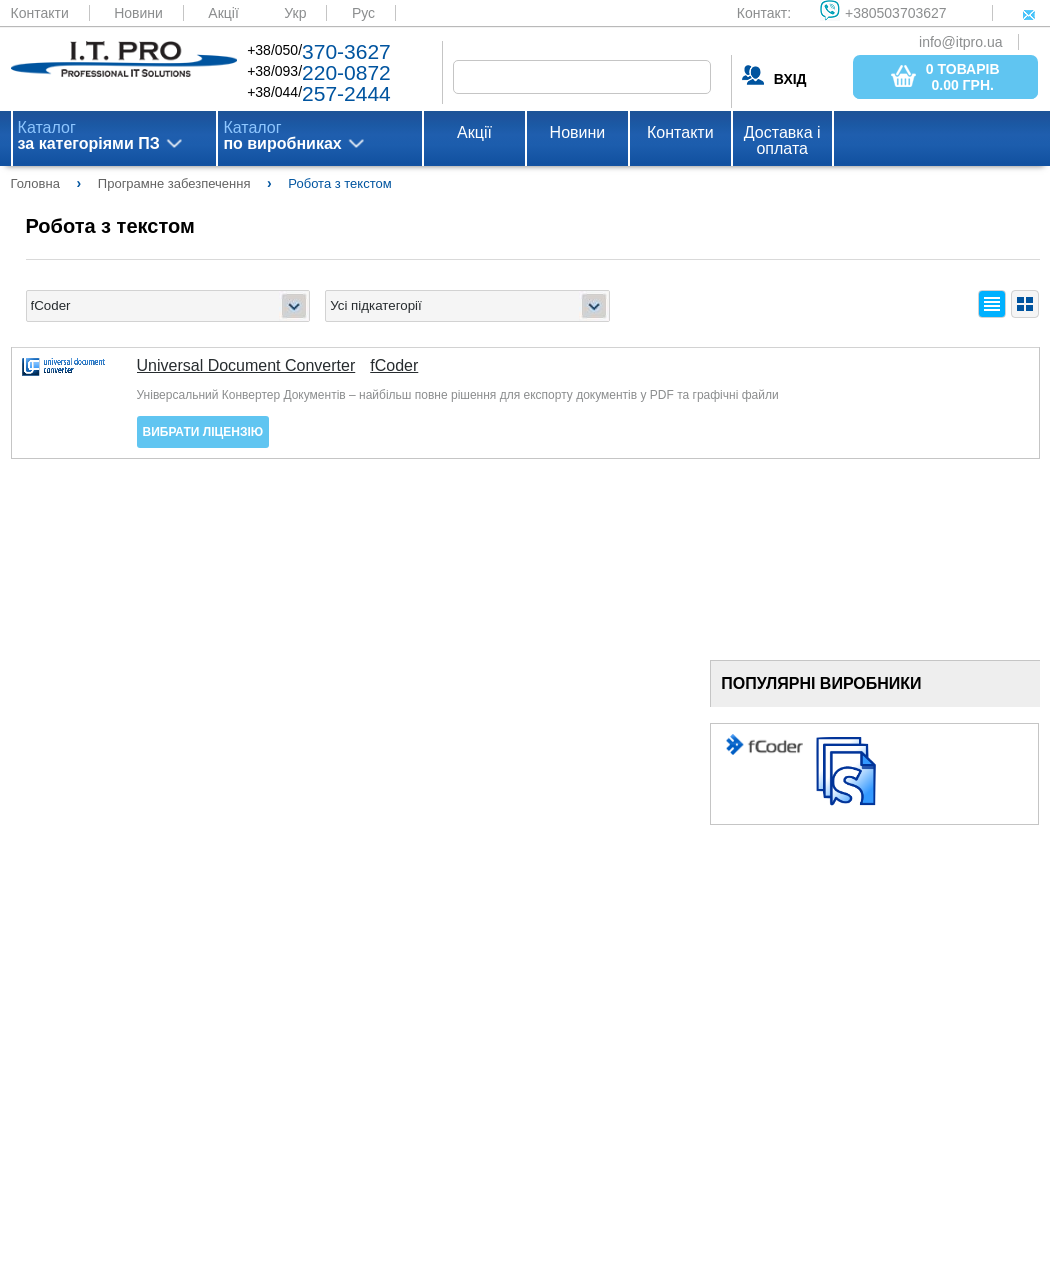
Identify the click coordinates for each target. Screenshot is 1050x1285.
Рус (363, 13)
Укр (295, 13)
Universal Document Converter (246, 366)
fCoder (394, 366)
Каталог (89, 136)
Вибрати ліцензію (203, 432)
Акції (223, 13)
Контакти (40, 13)
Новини (138, 13)
